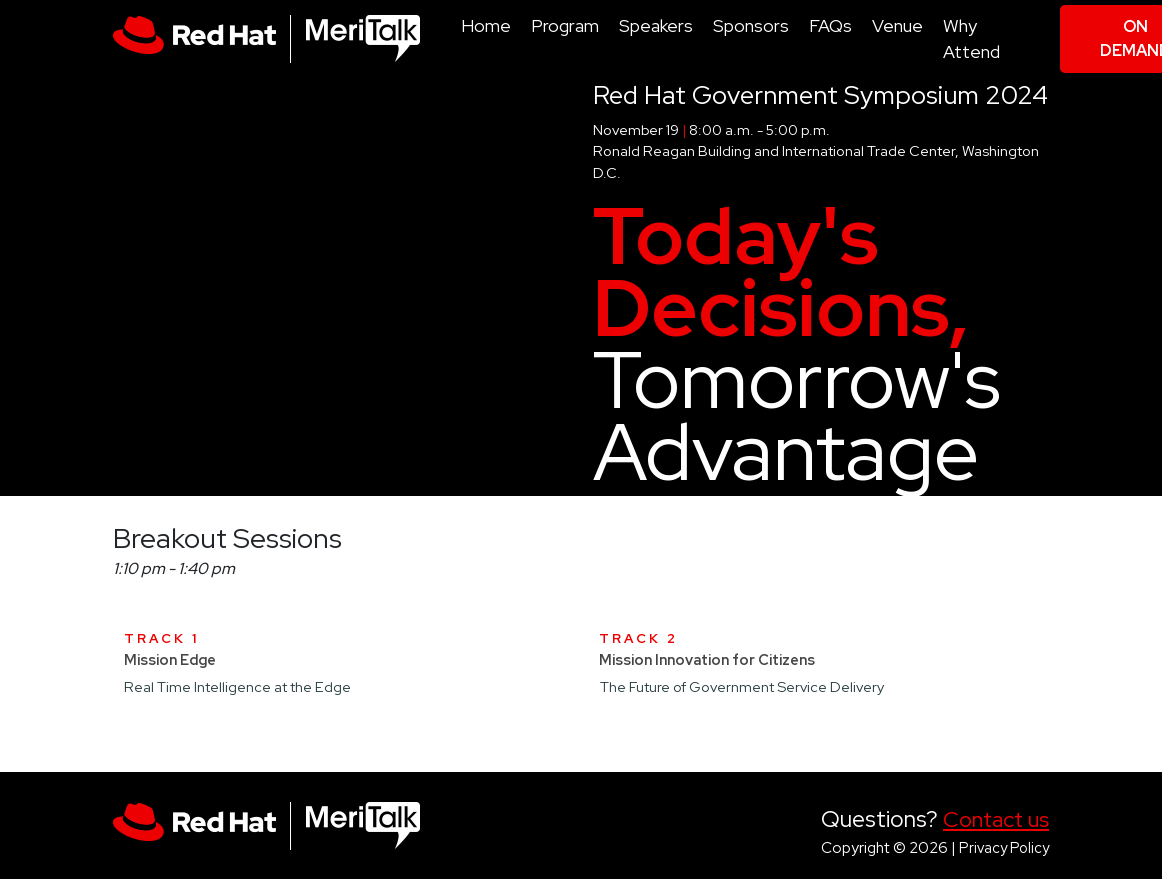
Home (486, 25)
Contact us (996, 819)
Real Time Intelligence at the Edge (237, 686)
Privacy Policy (1004, 847)
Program (565, 25)
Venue (897, 25)
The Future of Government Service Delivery (742, 686)
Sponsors (751, 25)
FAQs (830, 25)
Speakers (656, 25)
